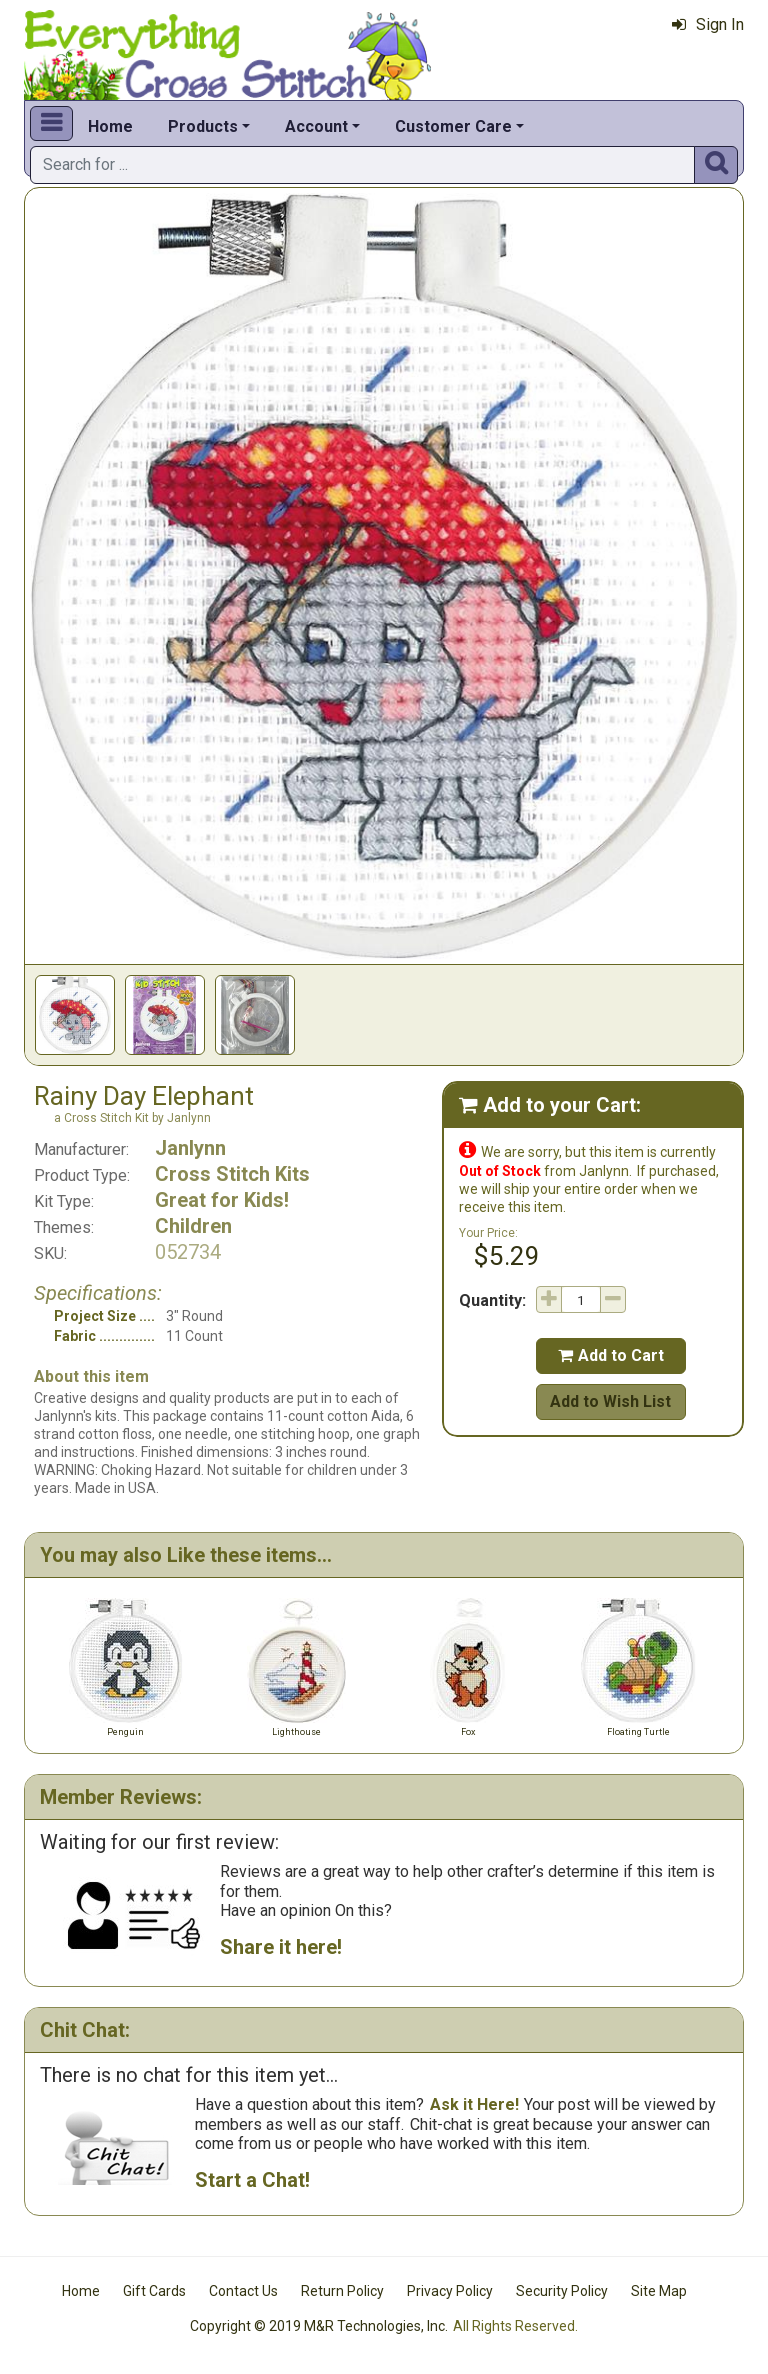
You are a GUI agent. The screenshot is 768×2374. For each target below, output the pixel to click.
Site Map (659, 2291)
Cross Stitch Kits (232, 1174)
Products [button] (203, 126)
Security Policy (562, 2291)
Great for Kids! (222, 1200)
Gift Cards (154, 2291)
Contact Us (243, 2291)
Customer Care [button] (453, 126)
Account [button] (316, 126)
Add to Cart (611, 1355)
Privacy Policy (450, 2291)
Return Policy (342, 2291)
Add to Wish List (610, 1401)
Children (193, 1226)
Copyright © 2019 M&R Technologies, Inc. (319, 2326)
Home (110, 126)
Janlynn (190, 1148)
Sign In (708, 24)
